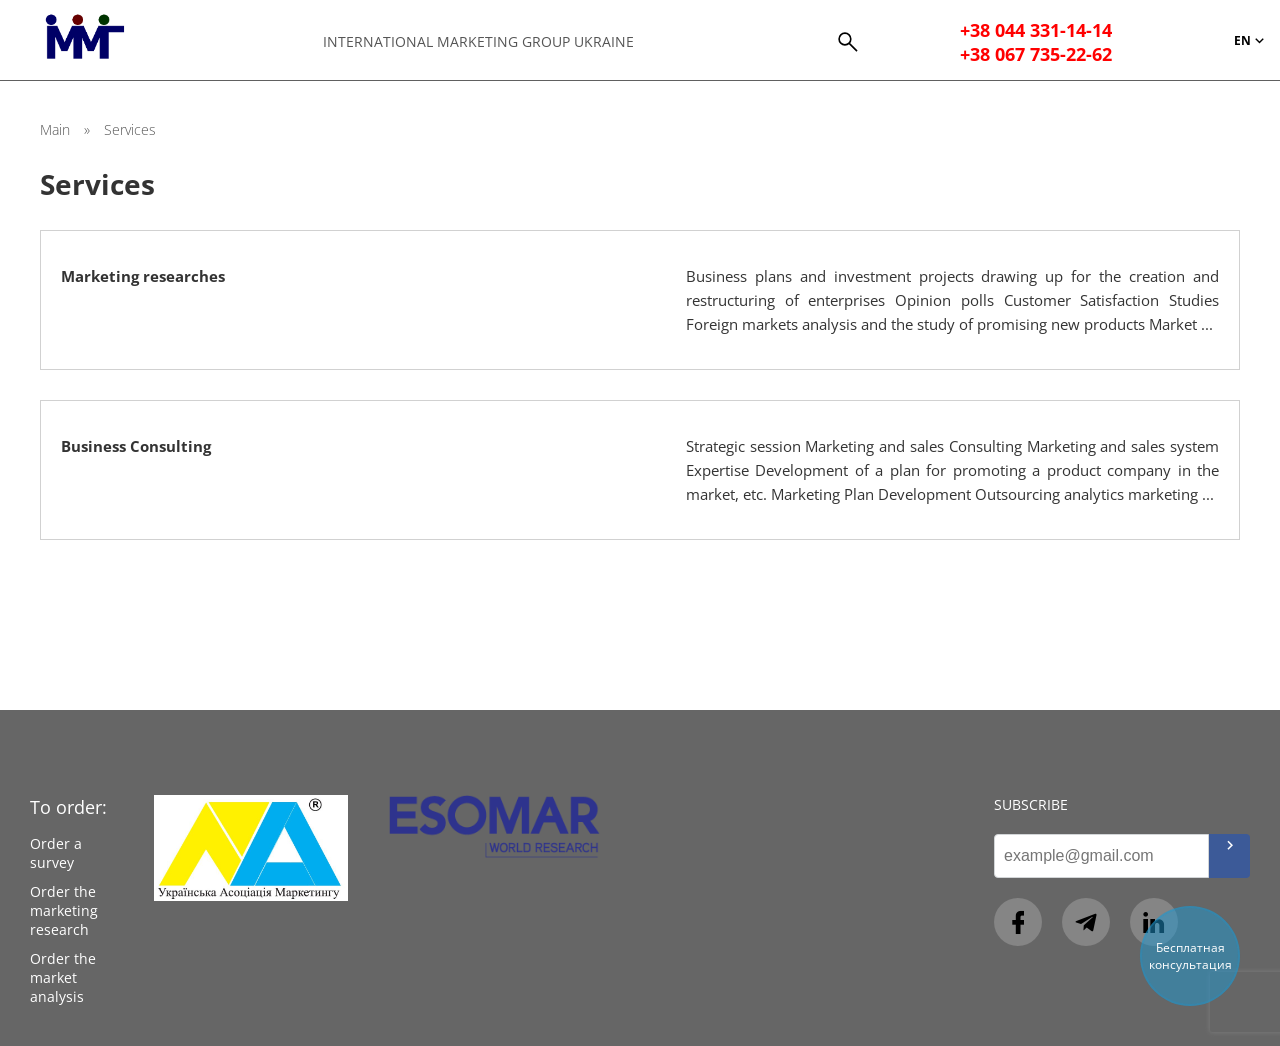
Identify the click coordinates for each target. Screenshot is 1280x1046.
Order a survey (56, 853)
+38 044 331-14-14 (1036, 30)
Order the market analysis (63, 977)
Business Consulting (136, 446)
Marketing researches (143, 276)
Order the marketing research (64, 910)
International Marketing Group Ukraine (478, 41)
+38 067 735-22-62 (1036, 54)
